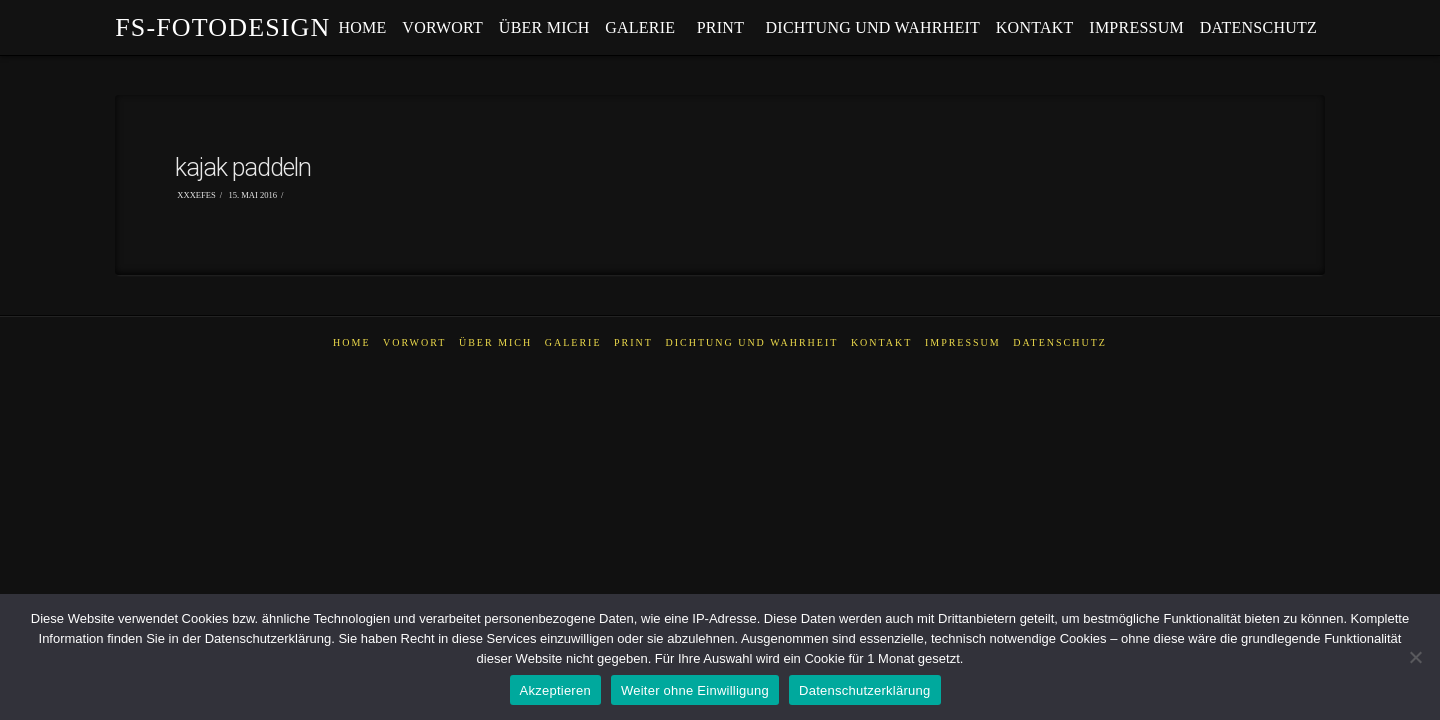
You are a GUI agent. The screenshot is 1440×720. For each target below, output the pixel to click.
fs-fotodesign (222, 28)
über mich (495, 342)
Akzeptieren (555, 690)
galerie (573, 342)
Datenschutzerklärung (864, 690)
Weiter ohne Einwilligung (695, 690)
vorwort (414, 342)
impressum (963, 342)
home (351, 342)
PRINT (633, 342)
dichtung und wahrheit (751, 342)
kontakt (882, 342)
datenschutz (1060, 342)
